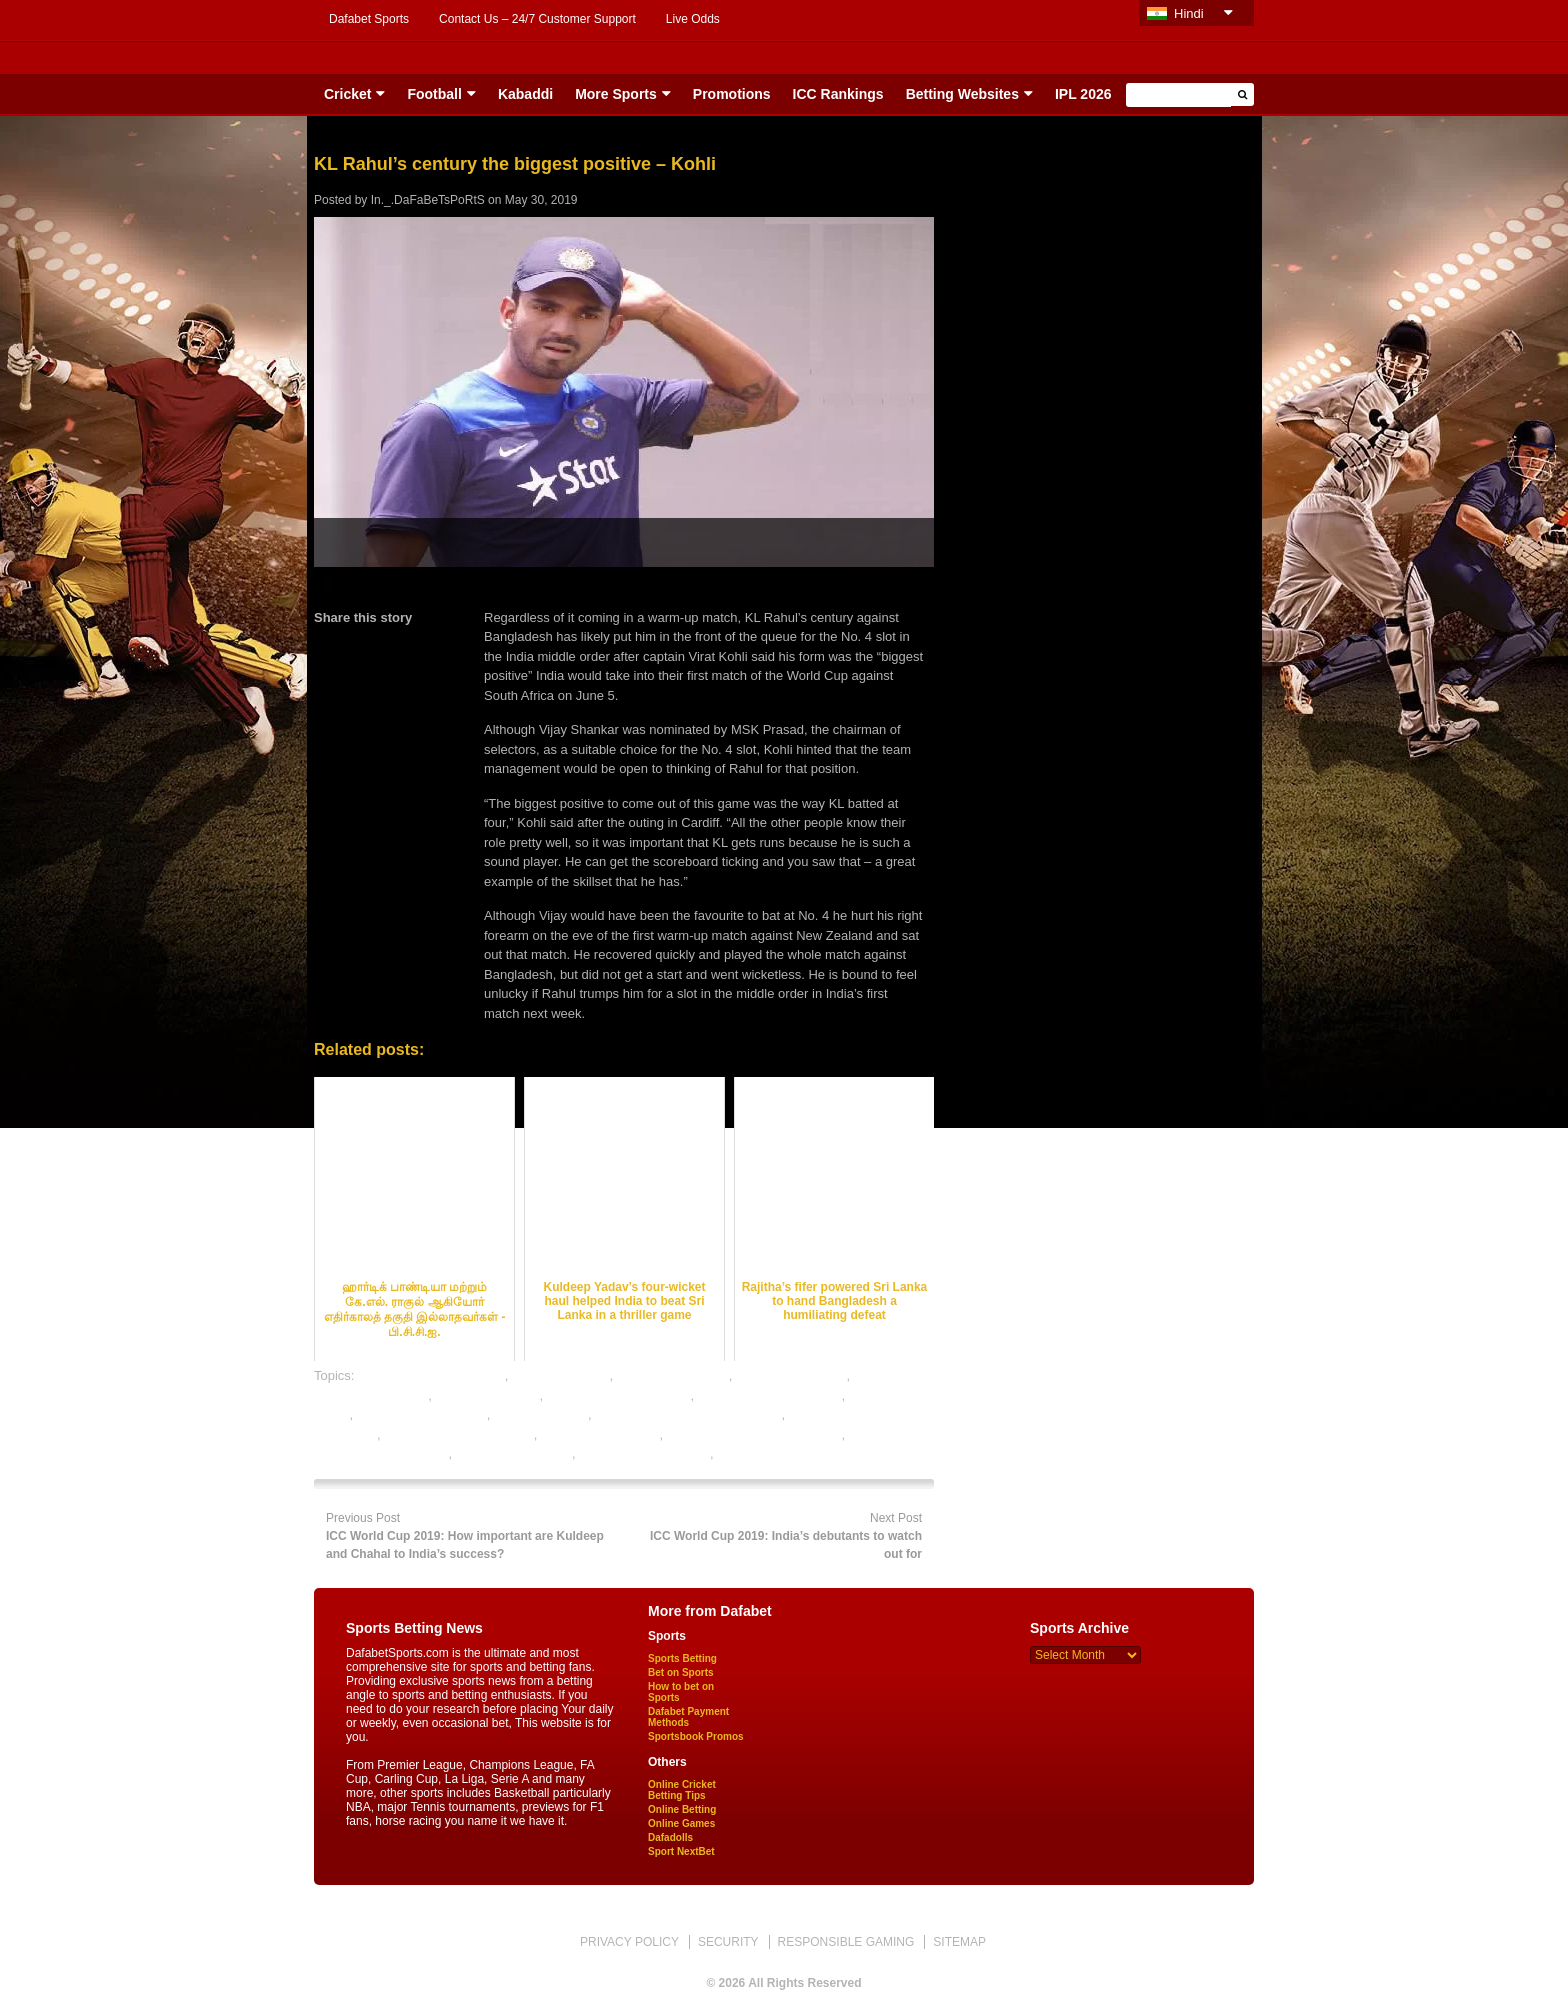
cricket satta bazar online (770, 1395)
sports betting (756, 1453)
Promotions (732, 94)
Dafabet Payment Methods (688, 1717)
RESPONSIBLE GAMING (846, 1942)
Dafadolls (670, 1837)
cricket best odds (561, 1375)
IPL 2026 (1083, 94)
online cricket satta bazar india (754, 1434)
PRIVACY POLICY (629, 1942)
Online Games (681, 1823)
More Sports (616, 94)
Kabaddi (525, 94)
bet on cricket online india (431, 1375)
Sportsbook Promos (696, 1736)
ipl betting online (541, 1414)
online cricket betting (600, 1434)
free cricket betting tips (422, 1414)
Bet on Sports (681, 1672)
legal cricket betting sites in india (688, 1414)
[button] (1242, 94)
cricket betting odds (673, 1375)
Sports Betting (682, 1658)
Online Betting (682, 1809)
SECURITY (728, 1942)
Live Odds (693, 19)
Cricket (347, 94)
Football (434, 94)
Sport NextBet (681, 1851)
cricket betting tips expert (619, 1395)
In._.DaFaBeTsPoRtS (428, 200)
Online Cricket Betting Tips (682, 1790)
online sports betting (514, 1453)
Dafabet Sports (369, 19)
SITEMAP (959, 1942)
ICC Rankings (838, 94)
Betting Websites (962, 94)
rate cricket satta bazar (644, 1453)
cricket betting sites (791, 1375)
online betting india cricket (459, 1434)
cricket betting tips (487, 1395)
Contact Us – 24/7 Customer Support (537, 19)
